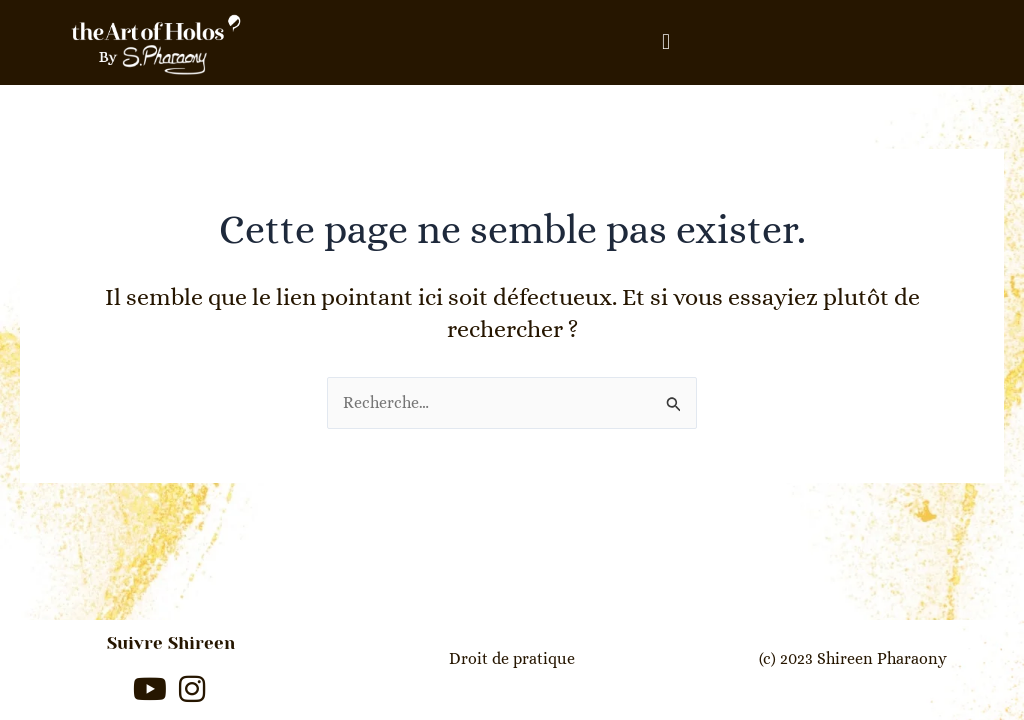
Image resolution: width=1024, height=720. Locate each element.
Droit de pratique (512, 658)
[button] (665, 42)
